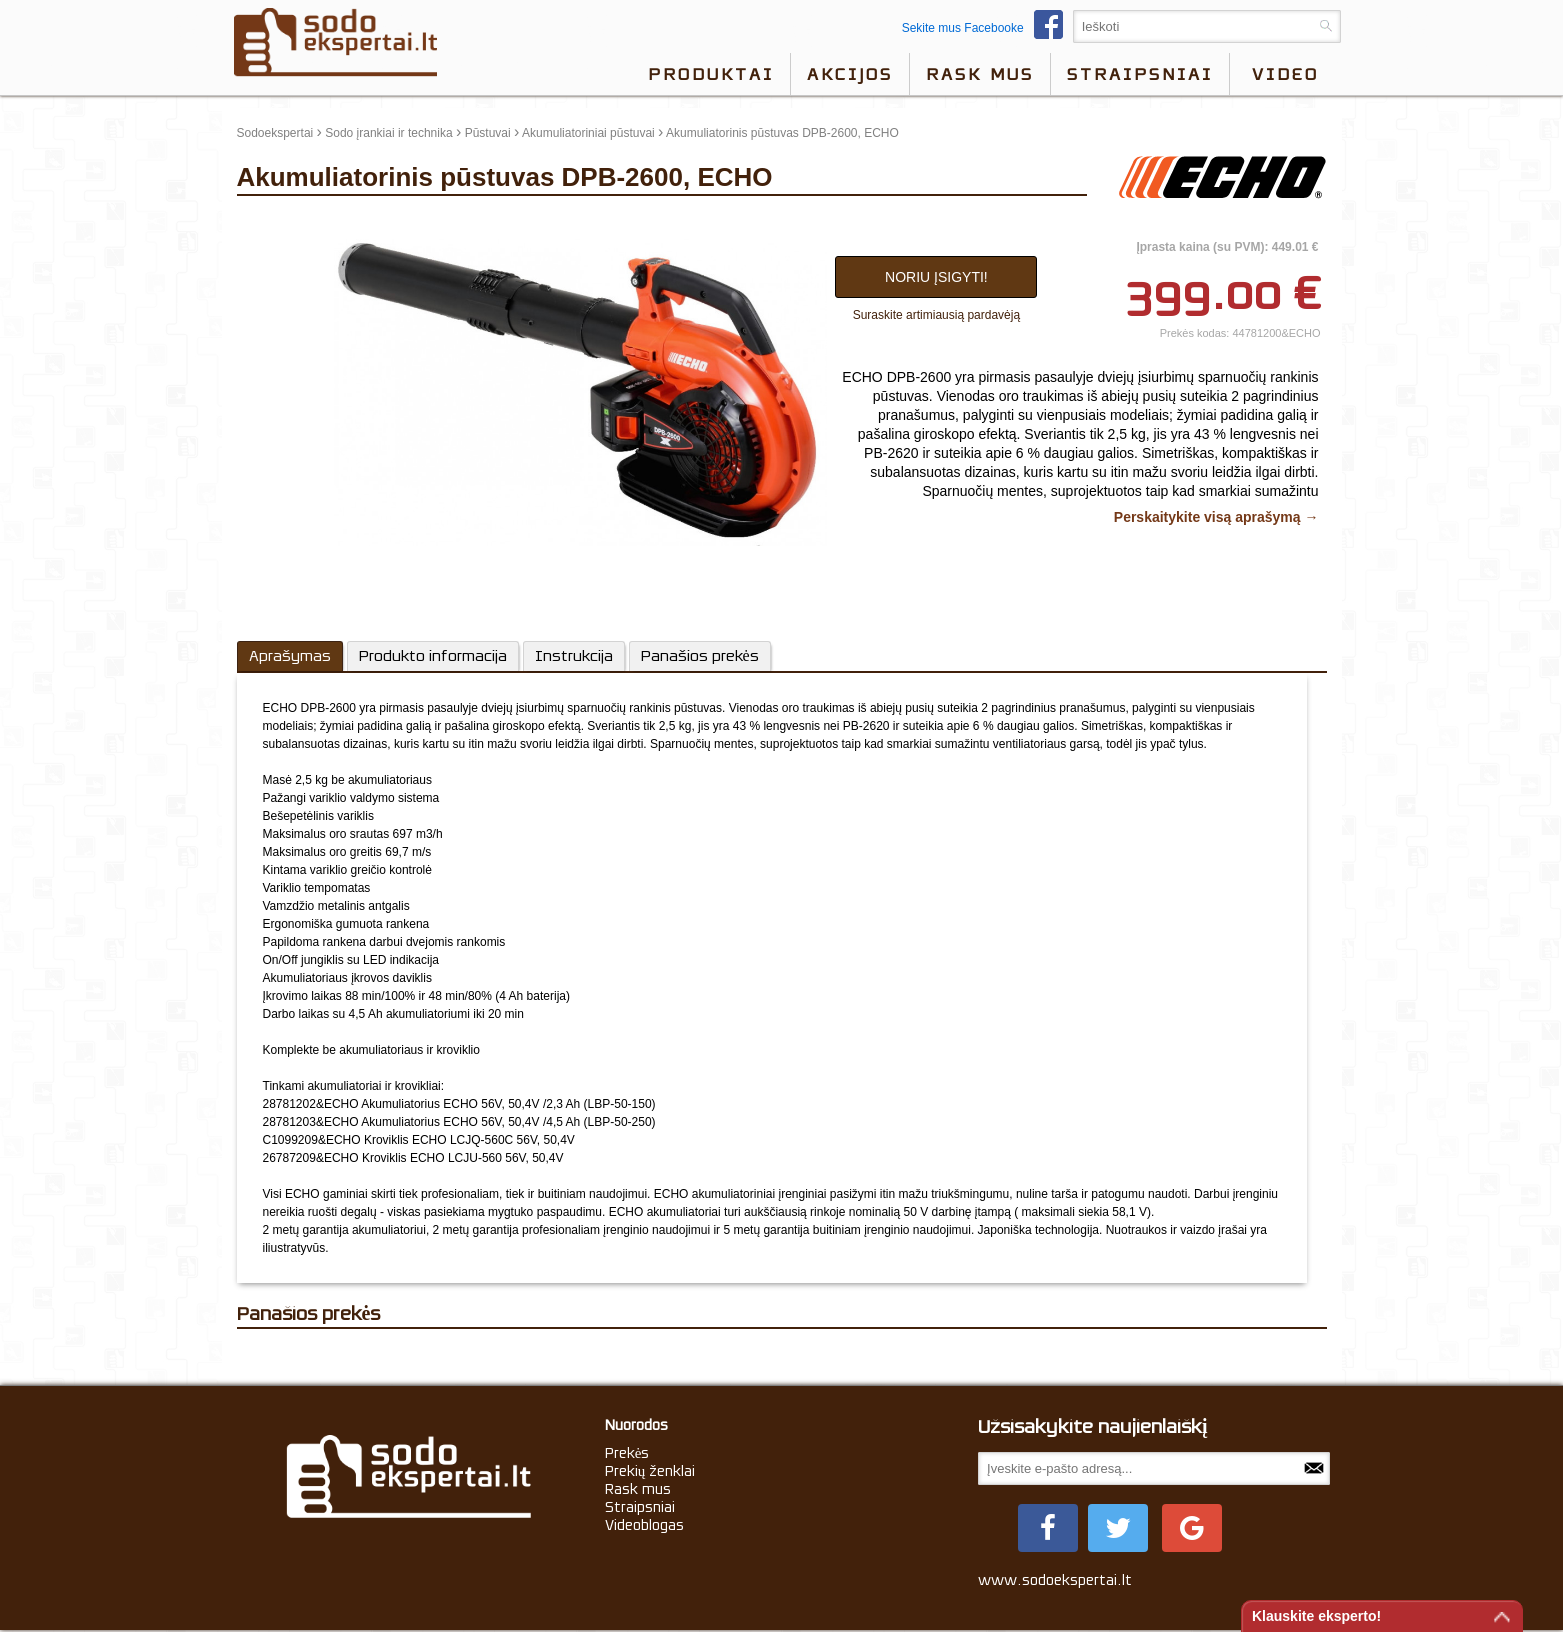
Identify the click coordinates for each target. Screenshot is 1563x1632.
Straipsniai (1140, 74)
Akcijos (850, 74)
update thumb (279, 221)
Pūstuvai (488, 133)
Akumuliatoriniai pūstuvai (588, 133)
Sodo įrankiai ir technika (388, 133)
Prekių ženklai (650, 1471)
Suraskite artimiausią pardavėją (936, 315)
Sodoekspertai (275, 133)
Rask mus (980, 74)
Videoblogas (644, 1525)
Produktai (711, 74)
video (1285, 74)
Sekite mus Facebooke (987, 28)
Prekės (627, 1453)
